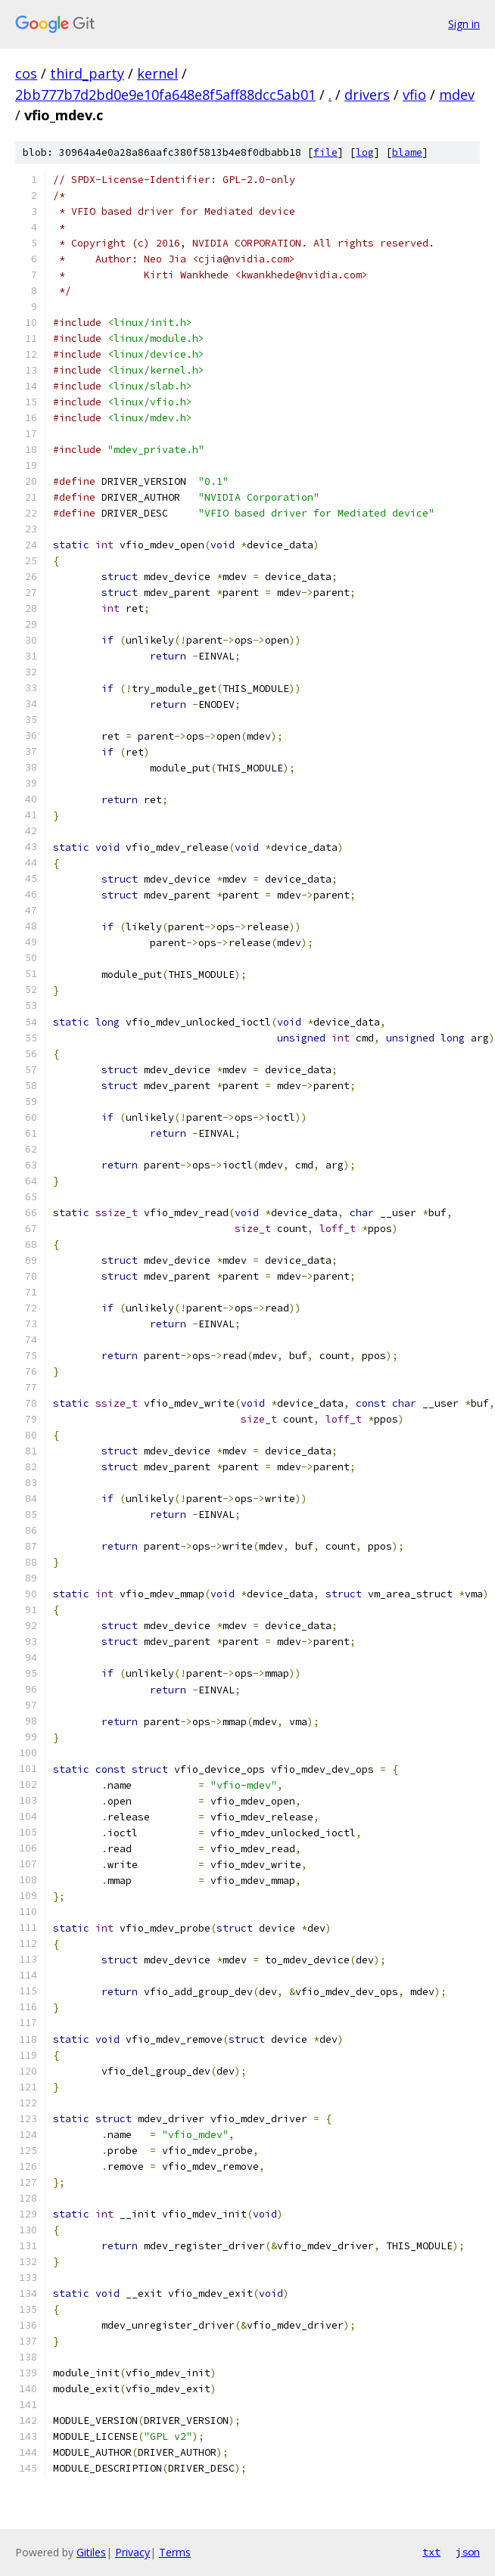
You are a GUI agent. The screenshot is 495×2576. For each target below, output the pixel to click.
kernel (157, 73)
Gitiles (91, 2552)
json (468, 2552)
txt (431, 2552)
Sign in (464, 24)
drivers (367, 94)
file (325, 152)
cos (26, 73)
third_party (87, 73)
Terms (175, 2552)
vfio (414, 94)
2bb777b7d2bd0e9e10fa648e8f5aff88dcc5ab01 (165, 94)
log (365, 152)
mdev (457, 94)
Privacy (132, 2552)
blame (407, 152)
